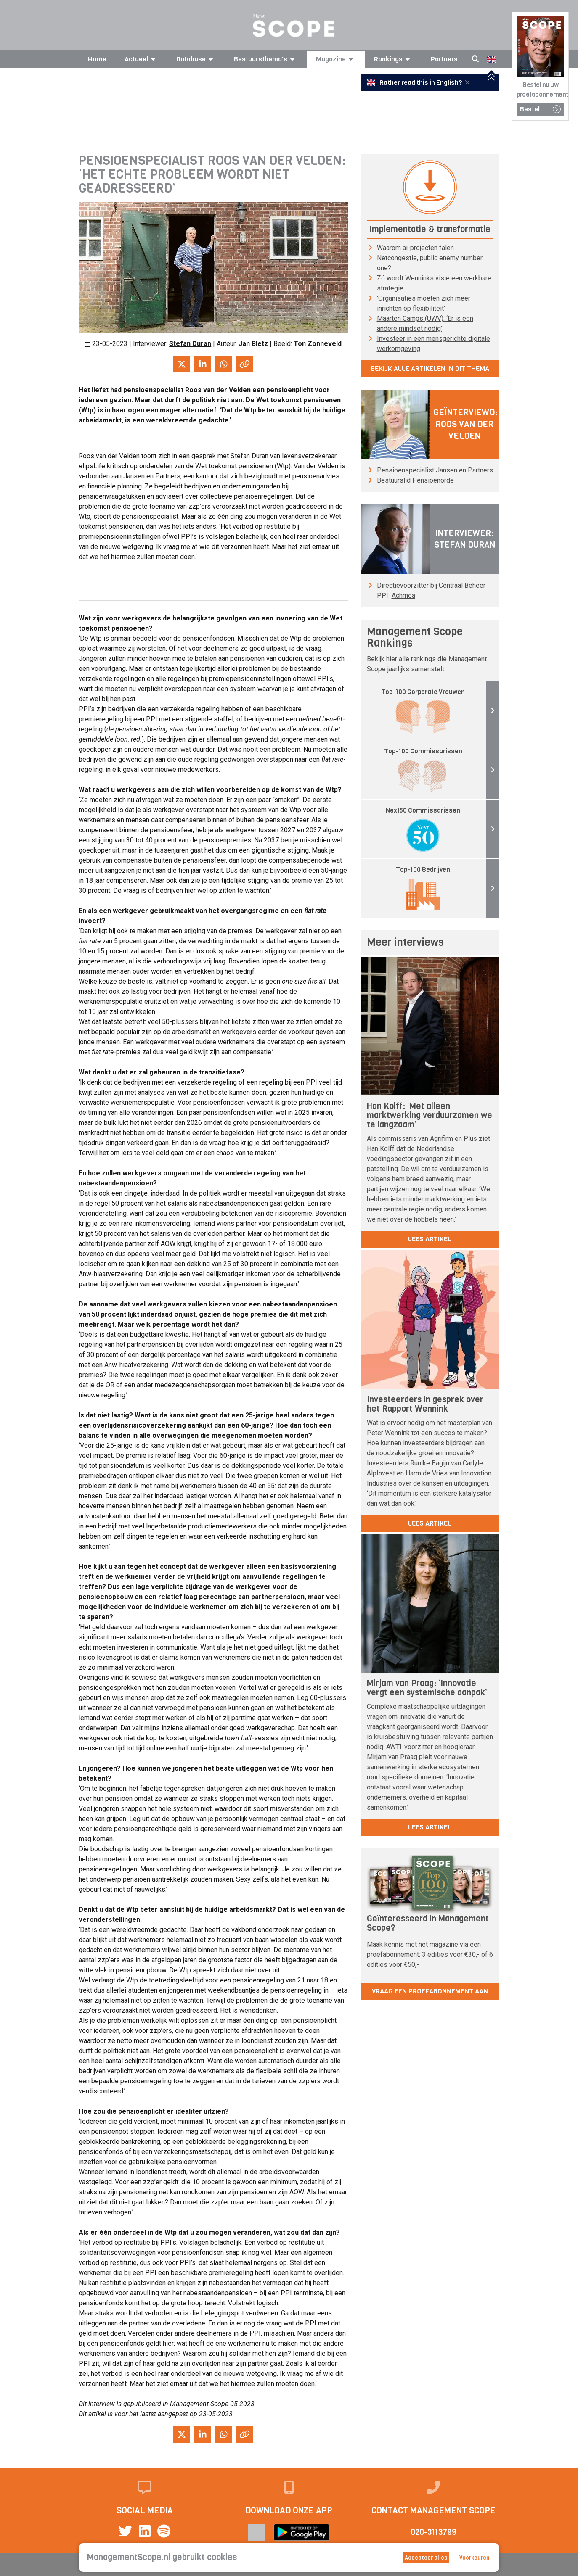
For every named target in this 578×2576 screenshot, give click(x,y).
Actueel (141, 59)
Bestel (540, 109)
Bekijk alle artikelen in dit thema (430, 368)
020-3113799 (433, 2532)
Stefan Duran (190, 344)
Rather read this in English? (415, 83)
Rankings (393, 59)
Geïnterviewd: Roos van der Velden (465, 424)
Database (196, 59)
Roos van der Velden (109, 456)
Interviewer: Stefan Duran (464, 539)
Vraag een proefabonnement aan (430, 1991)
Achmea (403, 595)
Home (97, 59)
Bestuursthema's (265, 59)
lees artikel (429, 1239)
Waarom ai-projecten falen (415, 248)
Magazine (336, 59)
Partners (444, 59)
